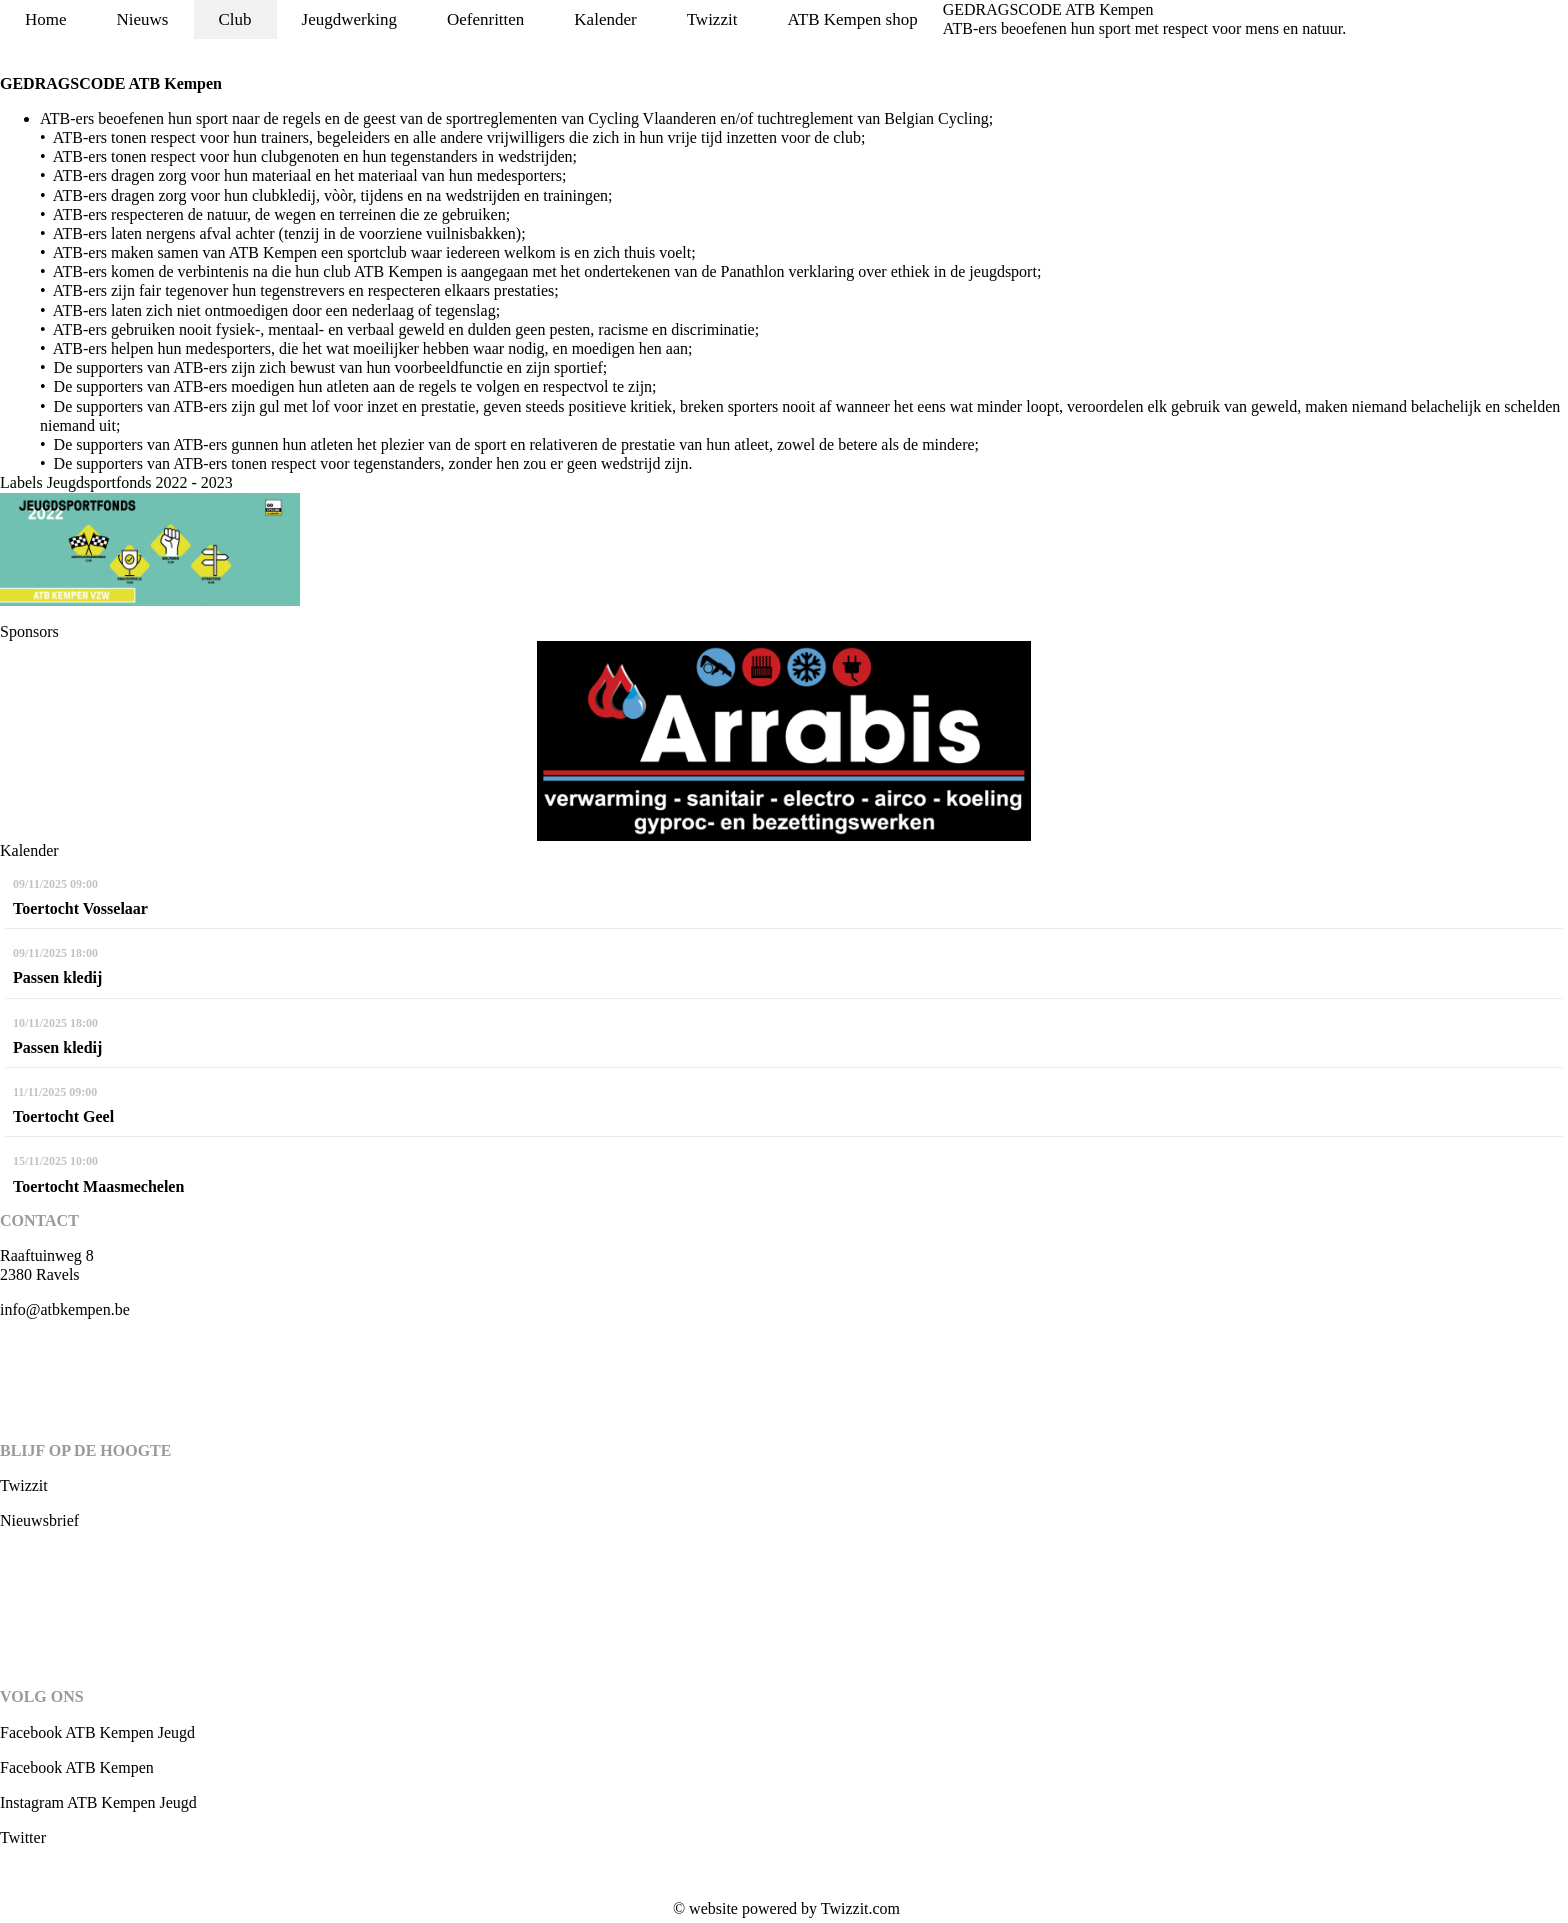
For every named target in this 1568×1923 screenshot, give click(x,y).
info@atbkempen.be (65, 1309)
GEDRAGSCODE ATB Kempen (1048, 9)
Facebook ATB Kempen (77, 1767)
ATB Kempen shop (852, 19)
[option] (784, 741)
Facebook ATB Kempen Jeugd (97, 1732)
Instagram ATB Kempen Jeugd (98, 1802)
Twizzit (712, 19)
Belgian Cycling (936, 118)
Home (46, 19)
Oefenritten (485, 19)
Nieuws (143, 19)
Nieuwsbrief (39, 1520)
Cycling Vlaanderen (652, 118)
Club (235, 19)
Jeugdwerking (349, 19)
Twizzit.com (860, 1908)
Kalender (605, 19)
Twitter (23, 1837)
